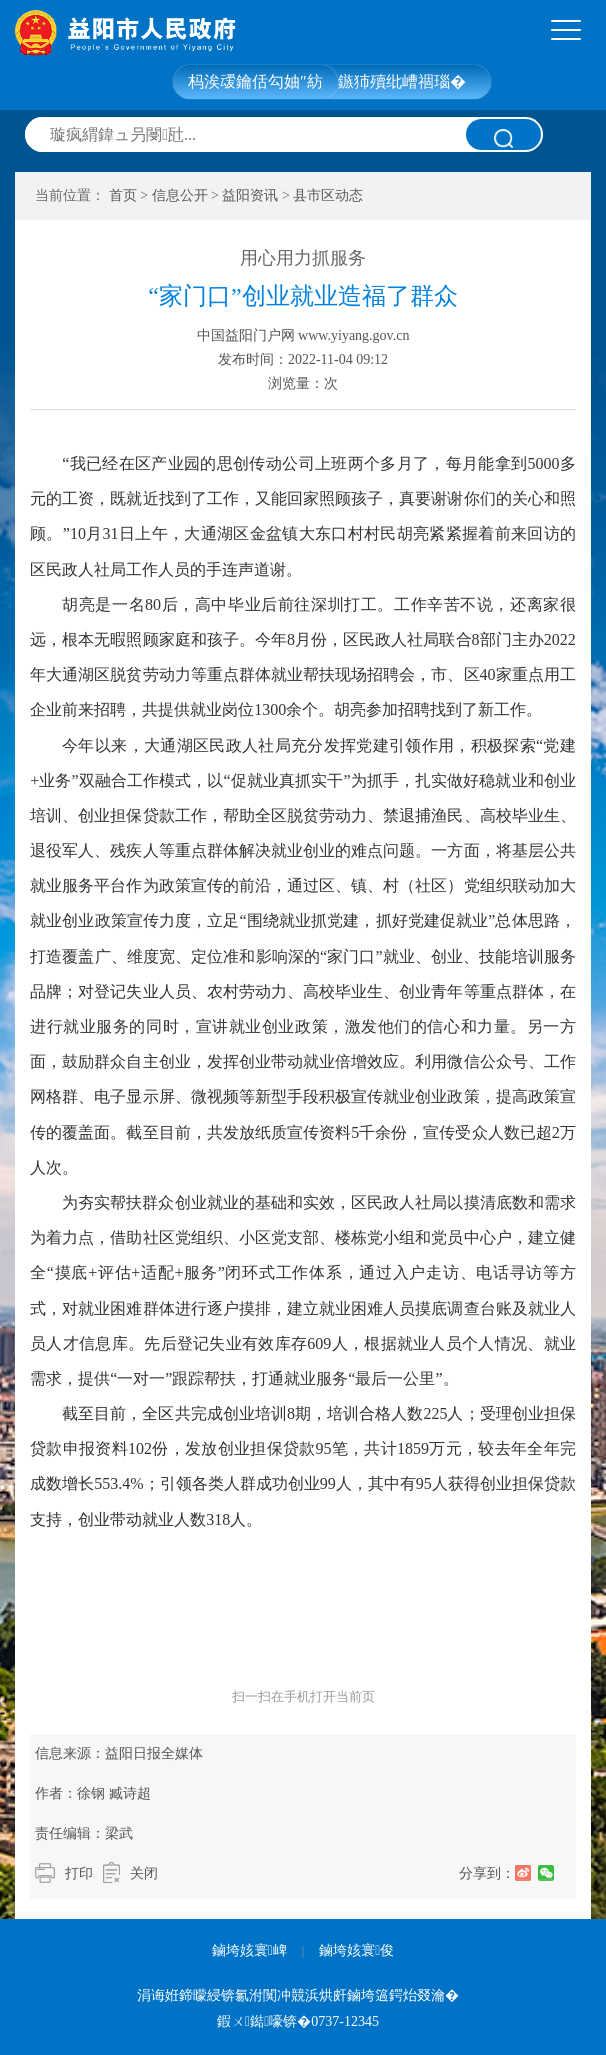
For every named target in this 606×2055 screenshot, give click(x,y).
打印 (79, 1873)
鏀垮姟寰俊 (356, 1950)
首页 (123, 195)
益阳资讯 (250, 195)
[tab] (566, 31)
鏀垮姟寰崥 (249, 1950)
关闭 (144, 1873)
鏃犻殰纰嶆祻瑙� (402, 81)
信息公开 (180, 195)
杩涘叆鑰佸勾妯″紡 (255, 81)
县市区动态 (328, 195)
